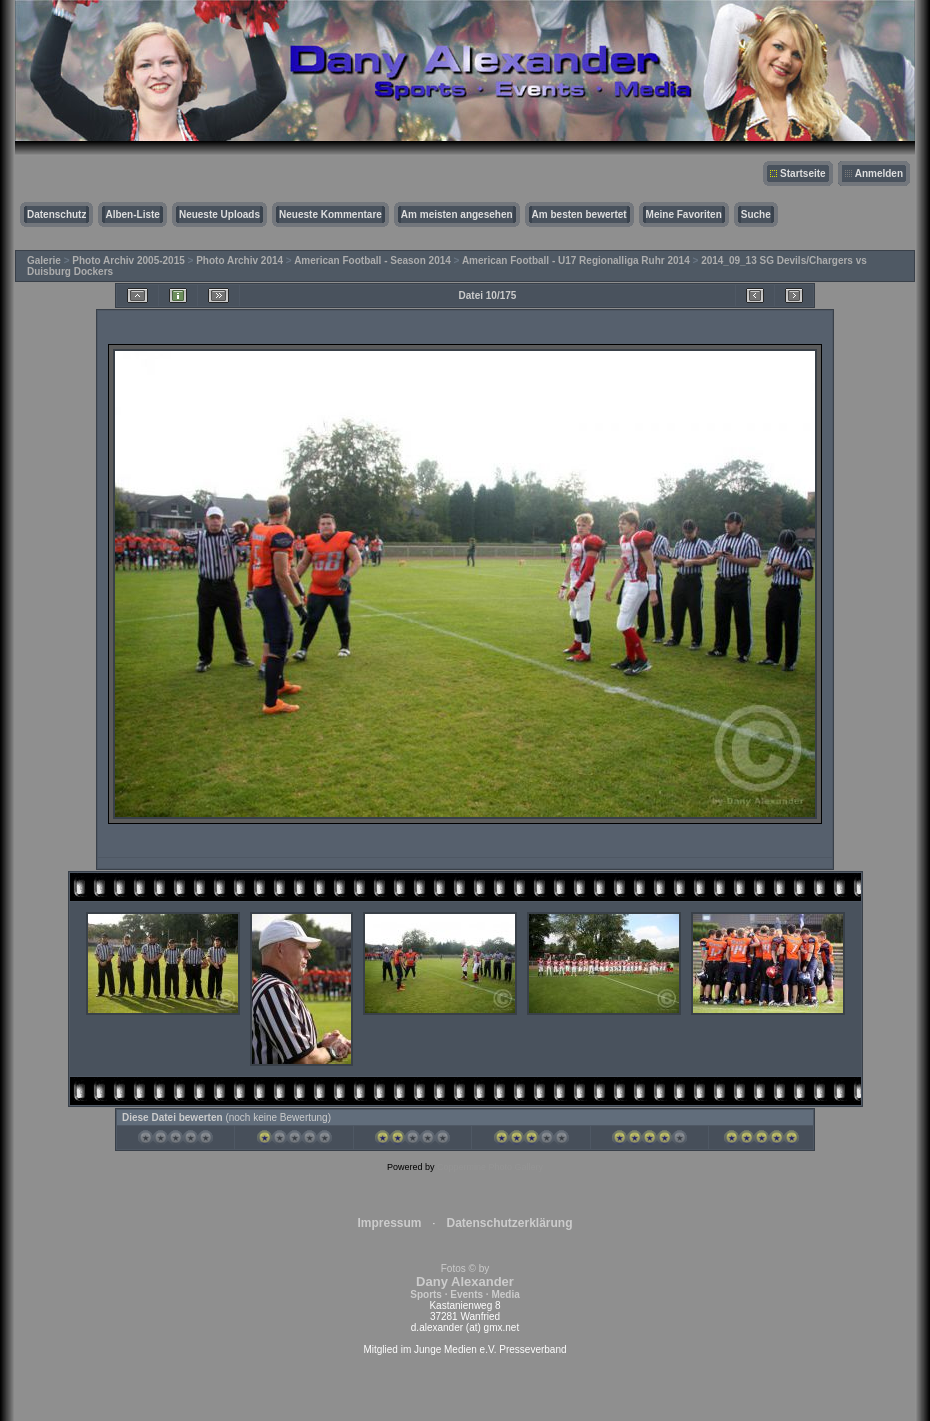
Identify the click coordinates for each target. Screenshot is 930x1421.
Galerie (44, 260)
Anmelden (879, 173)
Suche (756, 214)
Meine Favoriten (684, 214)
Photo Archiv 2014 (239, 260)
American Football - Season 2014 (372, 260)
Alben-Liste (132, 214)
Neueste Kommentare (330, 214)
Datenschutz (56, 214)
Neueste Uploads (219, 214)
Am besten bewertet (579, 214)
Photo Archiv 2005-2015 (128, 260)
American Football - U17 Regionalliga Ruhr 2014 (576, 260)
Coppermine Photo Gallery (490, 1167)
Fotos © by (464, 1281)
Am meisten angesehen (457, 214)
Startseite (803, 173)
